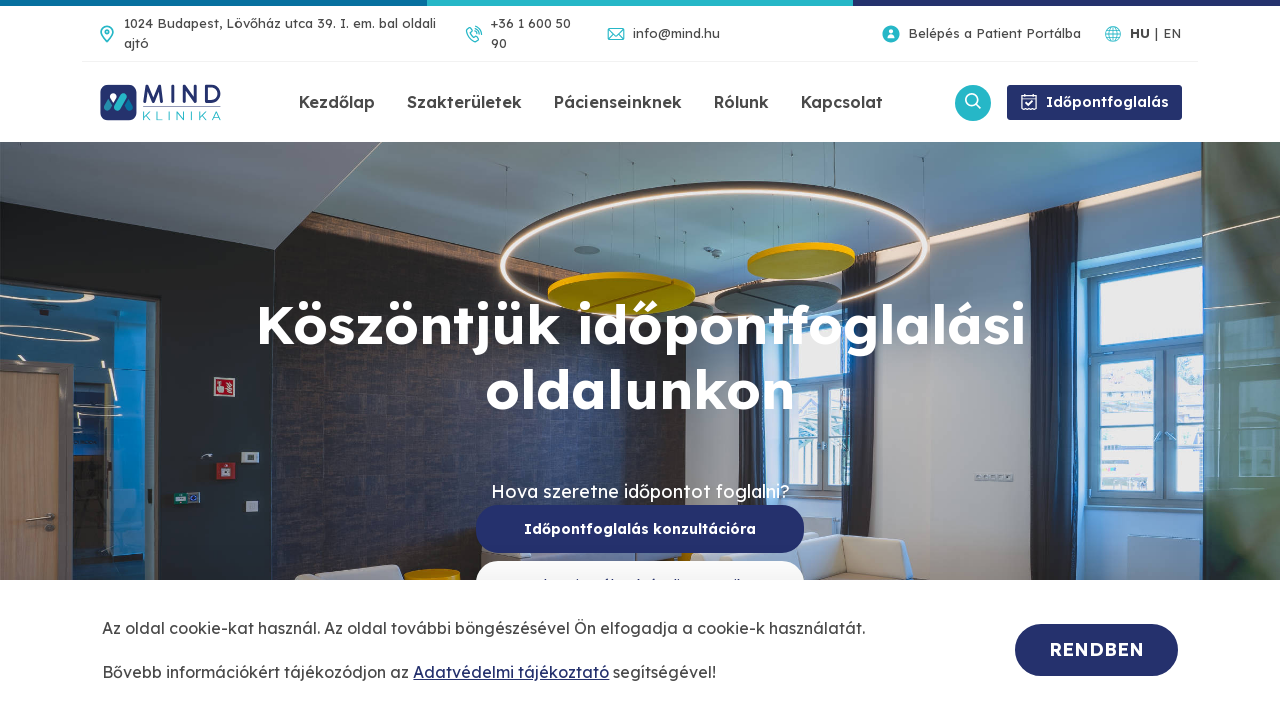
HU (1140, 33)
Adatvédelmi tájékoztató (511, 672)
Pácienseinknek (618, 102)
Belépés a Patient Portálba (994, 33)
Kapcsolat (842, 102)
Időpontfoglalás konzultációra (640, 529)
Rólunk (741, 102)
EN (1172, 33)
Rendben (1096, 649)
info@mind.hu (676, 33)
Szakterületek (464, 102)
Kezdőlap (337, 102)
